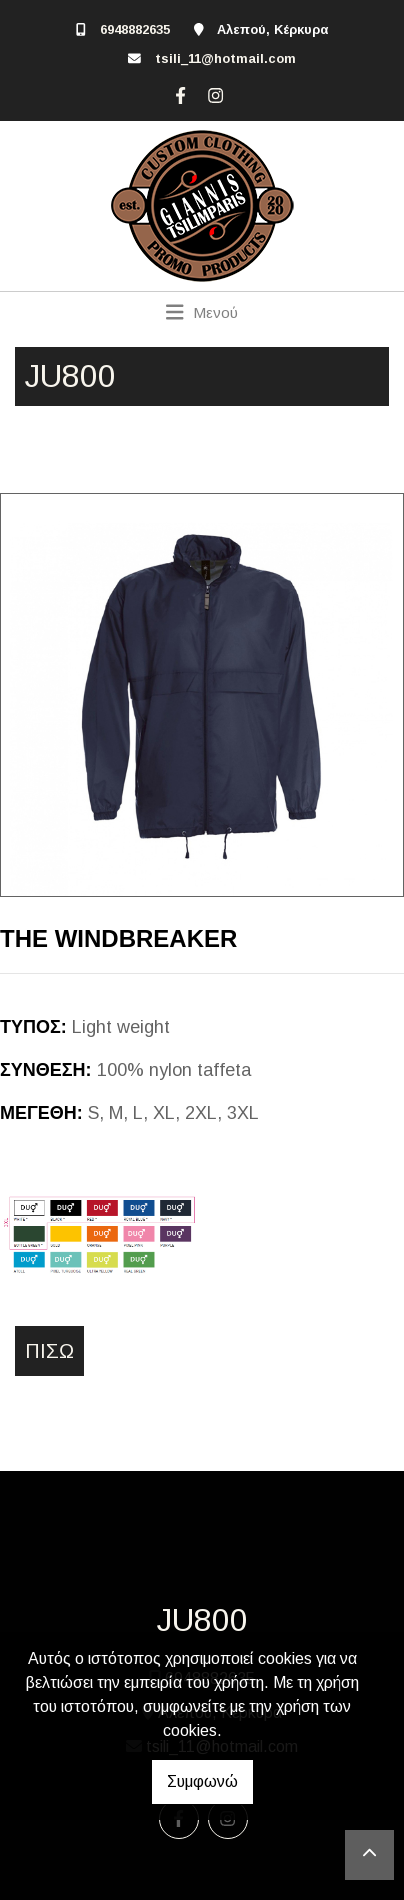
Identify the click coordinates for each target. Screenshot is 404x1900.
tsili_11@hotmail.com (225, 58)
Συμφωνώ (202, 1781)
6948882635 (135, 29)
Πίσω (49, 1351)
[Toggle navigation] (202, 312)
